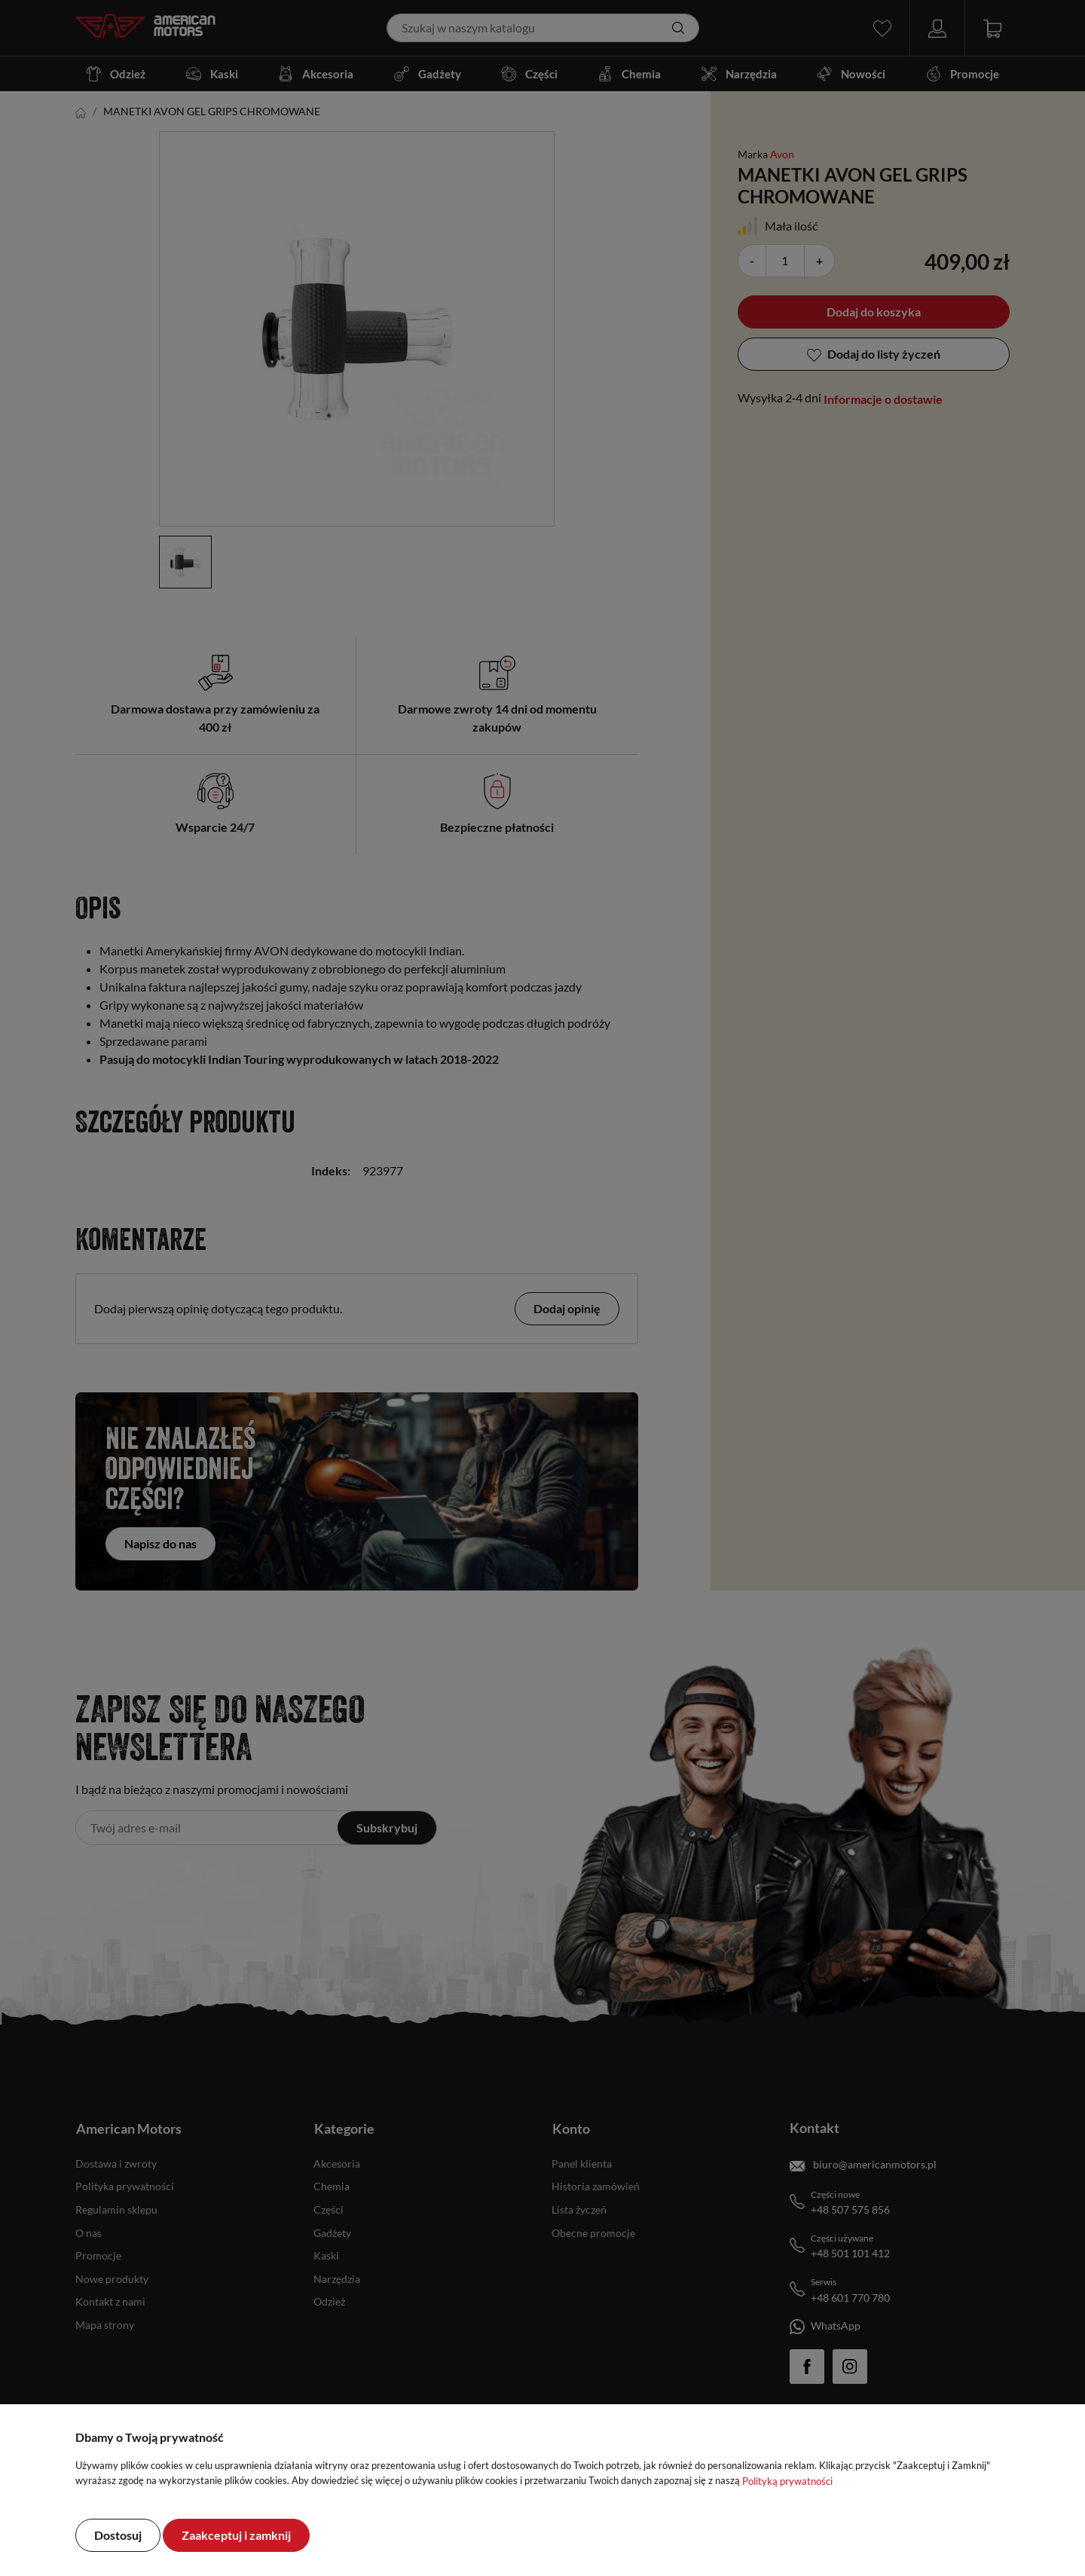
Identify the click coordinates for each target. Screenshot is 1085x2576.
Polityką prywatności (787, 2481)
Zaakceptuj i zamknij (236, 2535)
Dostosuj (118, 2535)
